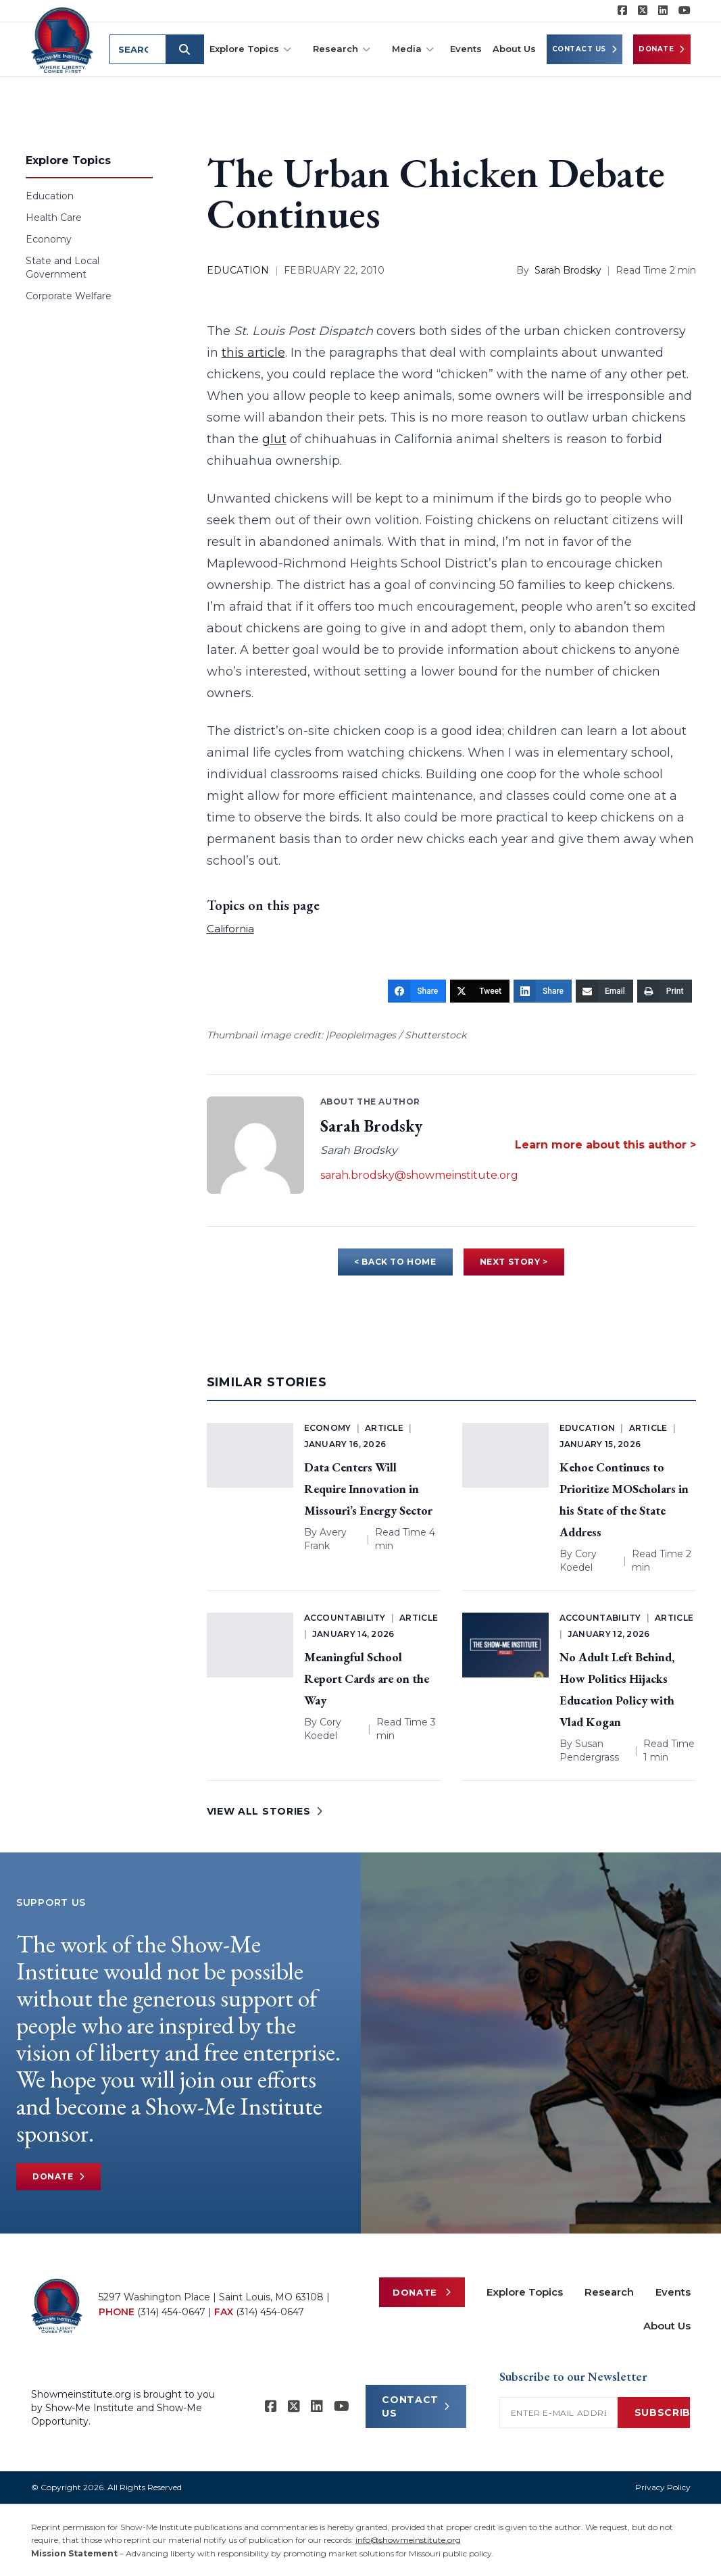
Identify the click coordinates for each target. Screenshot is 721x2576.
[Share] (417, 991)
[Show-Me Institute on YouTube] (684, 11)
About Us (514, 48)
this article (253, 352)
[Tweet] (479, 991)
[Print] (664, 991)
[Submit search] (185, 49)
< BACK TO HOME (395, 1262)
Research (341, 49)
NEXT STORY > (514, 1262)
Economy (49, 239)
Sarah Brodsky (567, 270)
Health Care (54, 217)
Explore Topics (250, 49)
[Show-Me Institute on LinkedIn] (663, 11)
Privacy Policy (663, 2487)
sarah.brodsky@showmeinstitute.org (419, 1175)
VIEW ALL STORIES (265, 1811)
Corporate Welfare (68, 296)
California (230, 928)
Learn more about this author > (605, 1144)
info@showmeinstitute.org (408, 2540)
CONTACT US (416, 2406)
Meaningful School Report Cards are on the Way (366, 1678)
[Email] (604, 991)
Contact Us (585, 49)
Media (413, 49)
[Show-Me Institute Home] (62, 40)
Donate (662, 49)
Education (50, 196)
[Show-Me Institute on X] (642, 11)
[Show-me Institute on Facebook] (622, 11)
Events (466, 48)
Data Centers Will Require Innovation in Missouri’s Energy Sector (368, 1488)
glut (274, 439)
